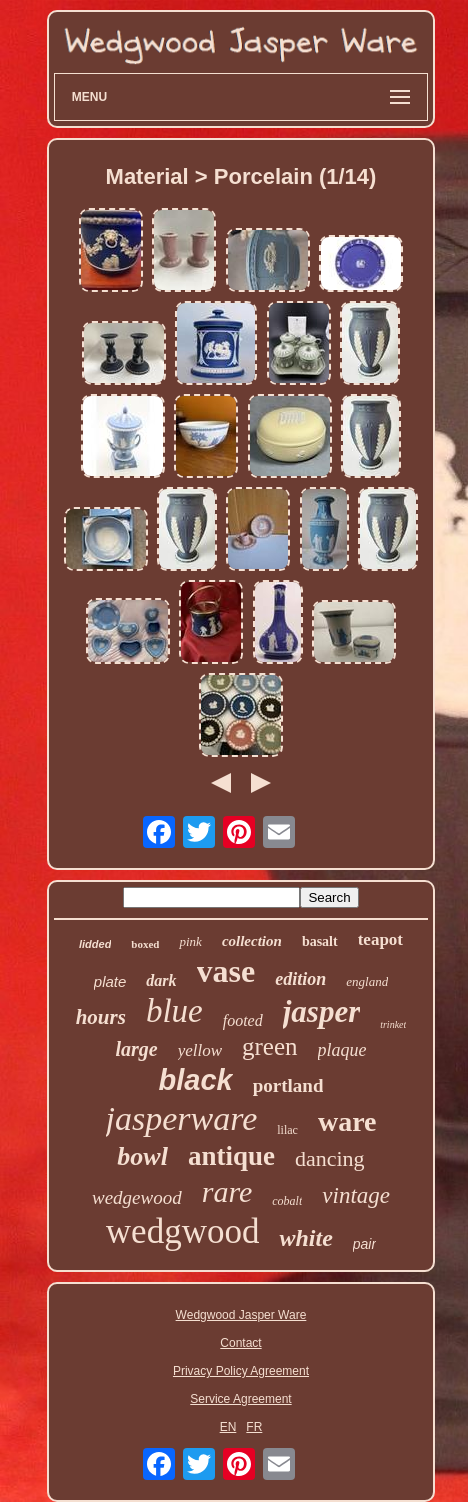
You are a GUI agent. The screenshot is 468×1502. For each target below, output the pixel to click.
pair (364, 1244)
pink (190, 941)
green (270, 1046)
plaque (342, 1050)
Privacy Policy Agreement (241, 1371)
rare (227, 1191)
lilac (287, 1130)
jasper (322, 1011)
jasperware (182, 1118)
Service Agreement (240, 1399)
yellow (200, 1050)
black (196, 1080)
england (367, 981)
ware (347, 1121)
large (136, 1049)
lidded (95, 944)
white (305, 1238)
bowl (142, 1156)
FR (254, 1427)
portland (288, 1085)
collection (252, 941)
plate (110, 981)
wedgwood (183, 1231)
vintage (356, 1195)
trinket (393, 1024)
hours (101, 1017)
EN (228, 1427)
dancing (330, 1158)
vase (226, 971)
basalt (320, 941)
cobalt (287, 1201)
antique (231, 1156)
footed (243, 1020)
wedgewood (137, 1197)
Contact (240, 1343)
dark (161, 980)
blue (174, 1011)
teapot (380, 939)
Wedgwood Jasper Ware (241, 1315)
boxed (145, 944)
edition (300, 979)
